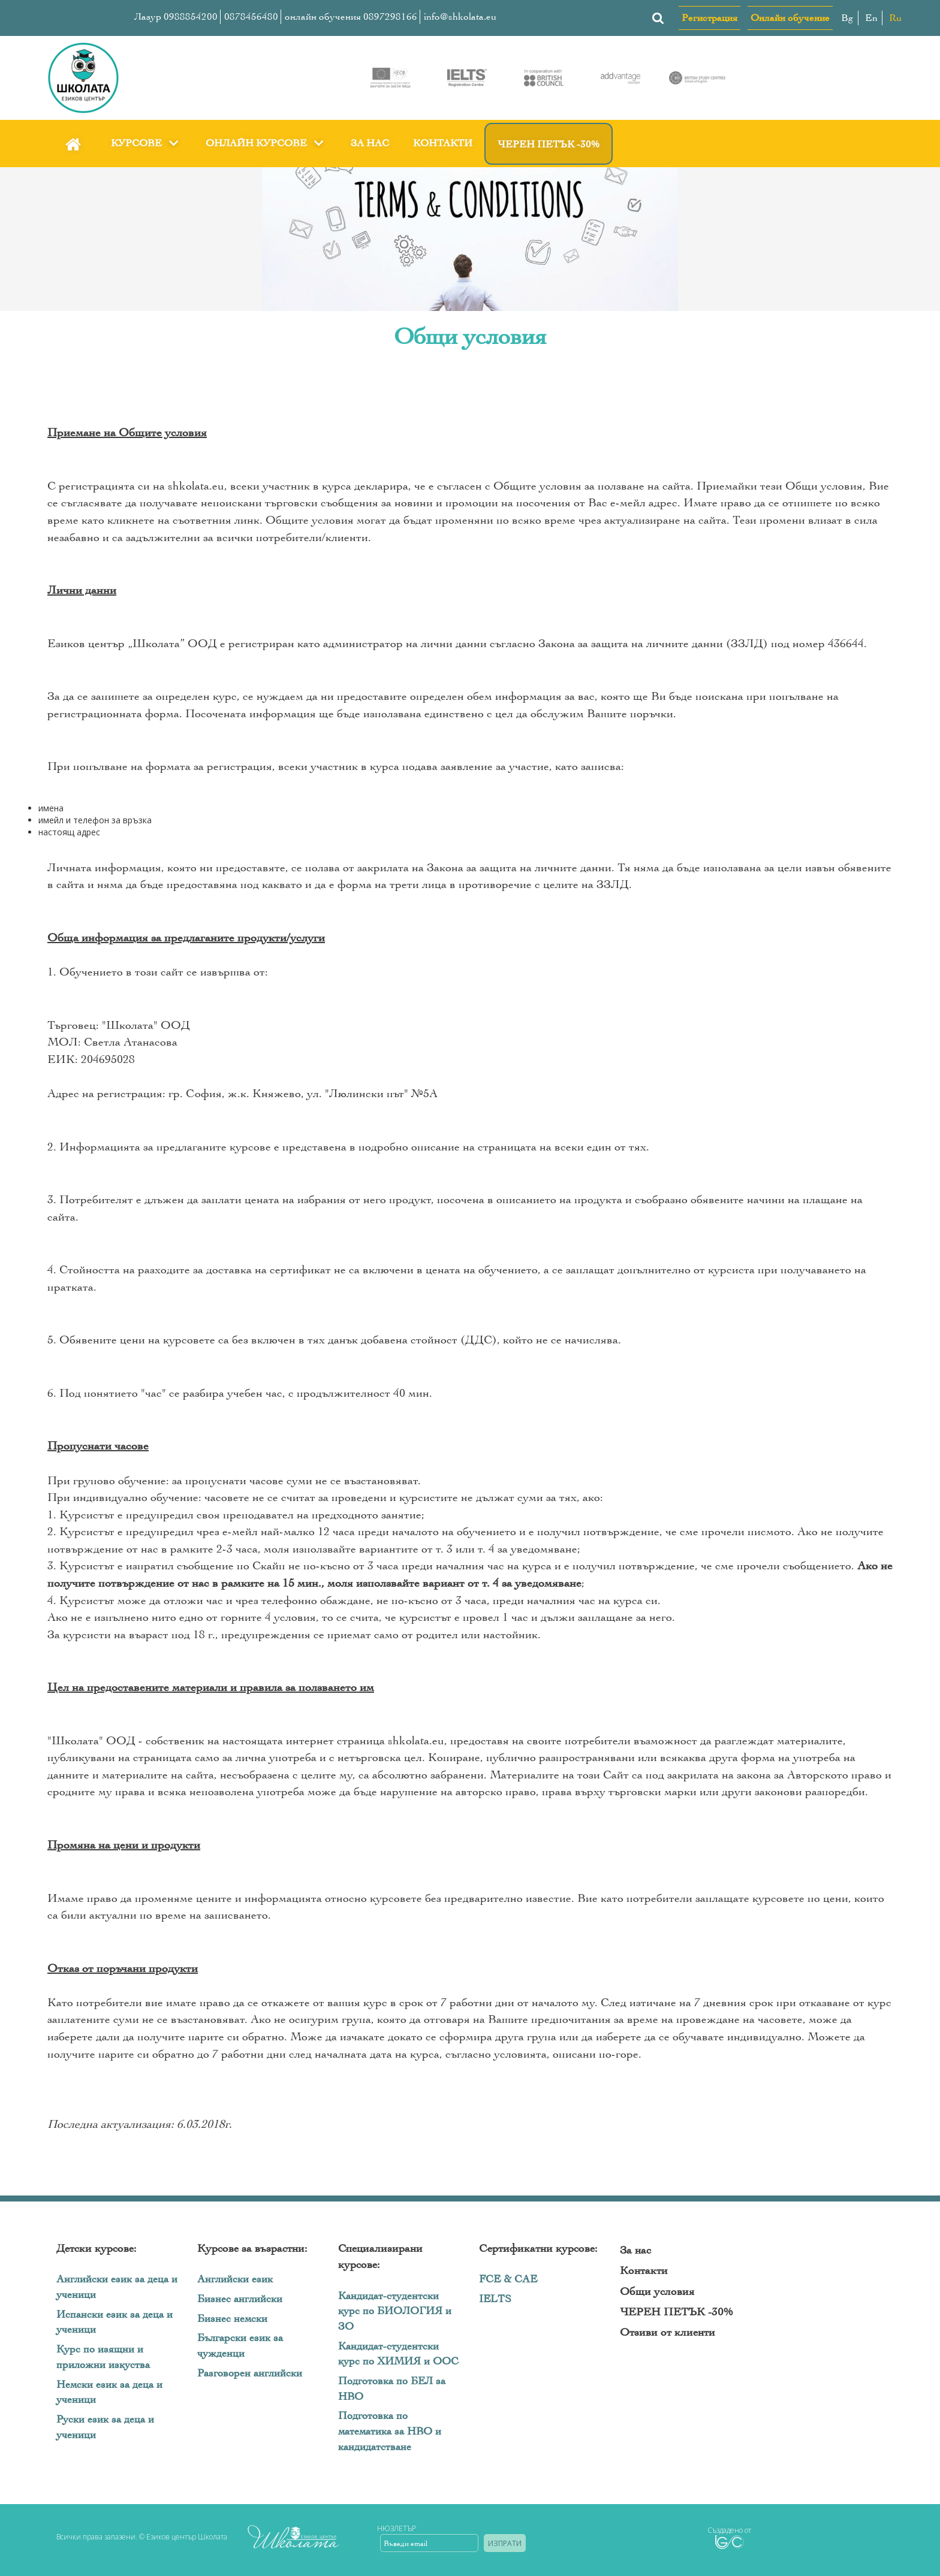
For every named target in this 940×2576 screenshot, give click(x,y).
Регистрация (709, 17)
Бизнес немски (232, 2318)
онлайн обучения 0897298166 (351, 16)
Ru (895, 17)
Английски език (235, 2279)
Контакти (442, 143)
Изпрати (505, 2543)
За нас (370, 143)
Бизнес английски (239, 2299)
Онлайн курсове (266, 143)
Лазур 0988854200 (176, 16)
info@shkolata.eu (460, 16)
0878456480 (251, 16)
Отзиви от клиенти (667, 2332)
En (871, 17)
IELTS (495, 2299)
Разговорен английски (249, 2373)
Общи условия (657, 2291)
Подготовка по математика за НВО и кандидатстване (389, 2431)
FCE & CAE (508, 2279)
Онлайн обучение (790, 17)
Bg (847, 17)
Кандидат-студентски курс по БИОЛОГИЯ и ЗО (394, 2311)
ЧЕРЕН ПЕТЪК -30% (548, 144)
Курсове (146, 143)
